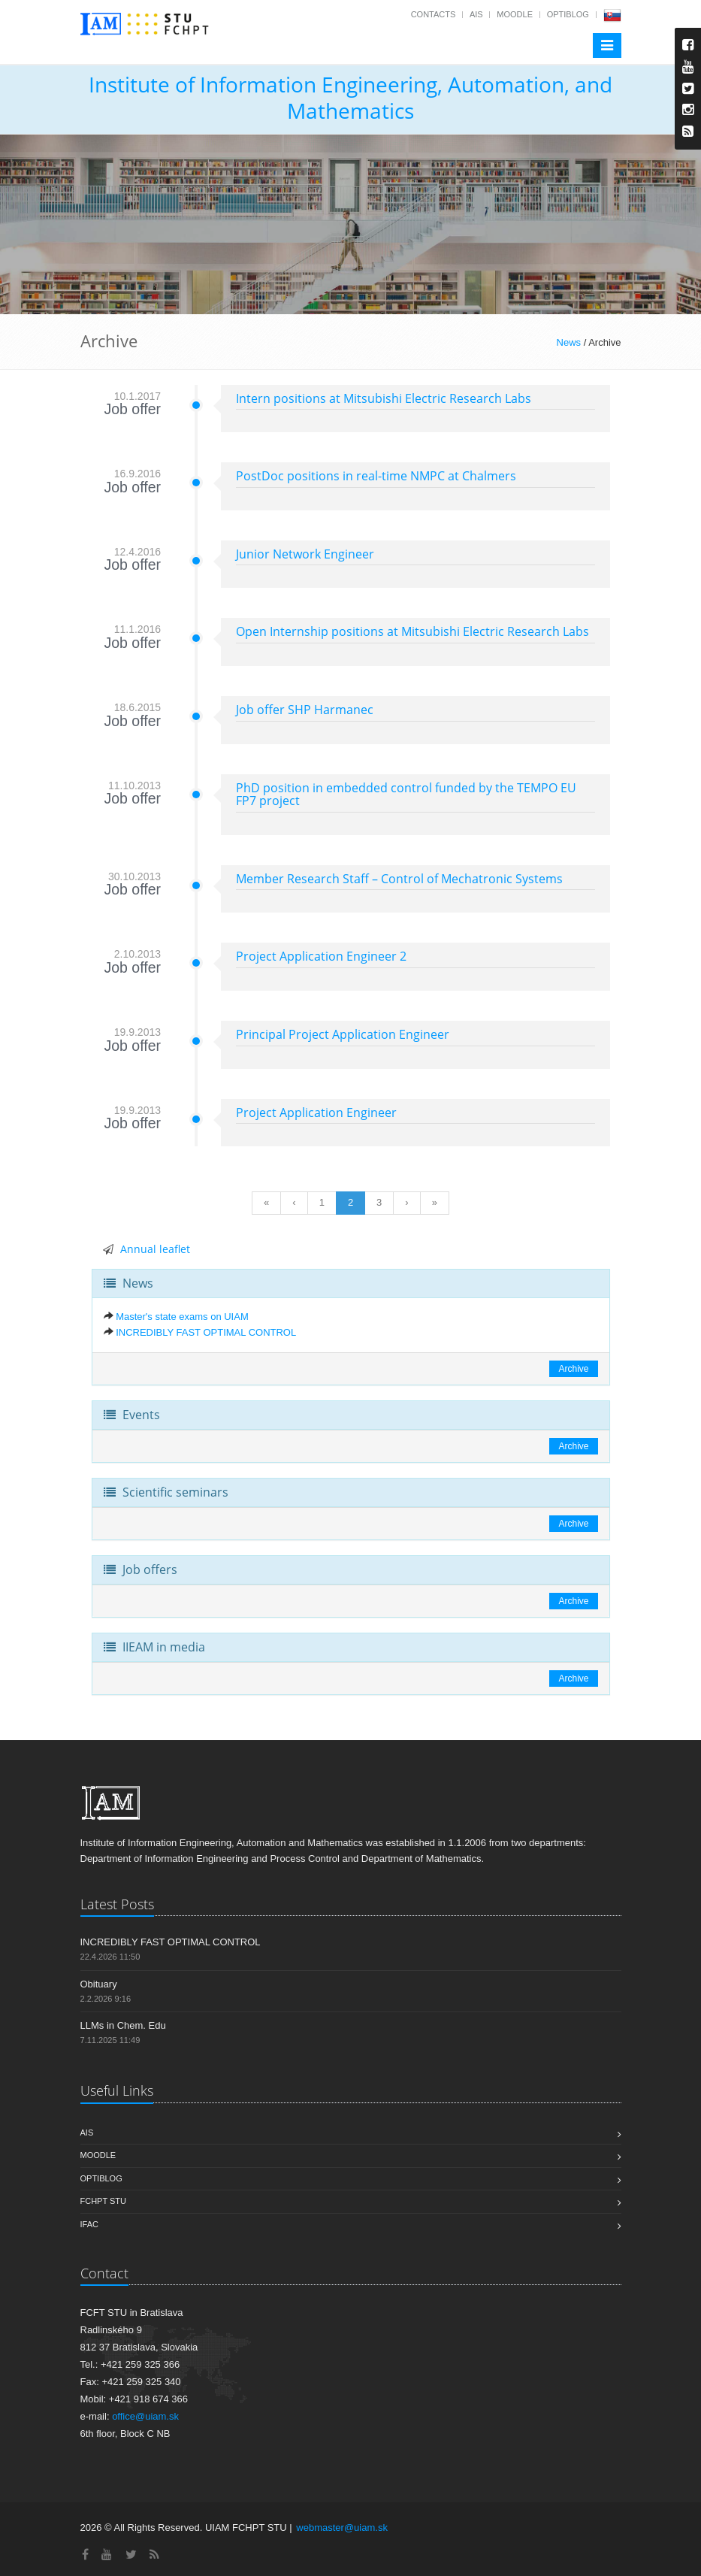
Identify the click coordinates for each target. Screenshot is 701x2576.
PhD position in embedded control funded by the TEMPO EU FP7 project (406, 794)
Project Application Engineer (316, 1112)
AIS (476, 14)
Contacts (433, 14)
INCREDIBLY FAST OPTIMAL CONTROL (206, 1332)
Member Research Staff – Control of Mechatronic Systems (399, 878)
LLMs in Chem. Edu (123, 2025)
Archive (573, 1369)
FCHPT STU (103, 2200)
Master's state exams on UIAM (182, 1316)
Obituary (98, 1984)
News (569, 342)
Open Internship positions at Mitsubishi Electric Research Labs (412, 631)
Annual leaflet (155, 1249)
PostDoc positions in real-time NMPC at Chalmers (376, 476)
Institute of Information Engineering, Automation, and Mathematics (350, 97)
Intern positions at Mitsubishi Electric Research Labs (383, 398)
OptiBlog (568, 14)
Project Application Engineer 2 (321, 956)
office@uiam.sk (145, 2416)
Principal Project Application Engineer (342, 1034)
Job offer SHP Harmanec (304, 709)
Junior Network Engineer (305, 554)
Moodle (515, 14)
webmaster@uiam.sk (342, 2527)
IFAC (89, 2224)
